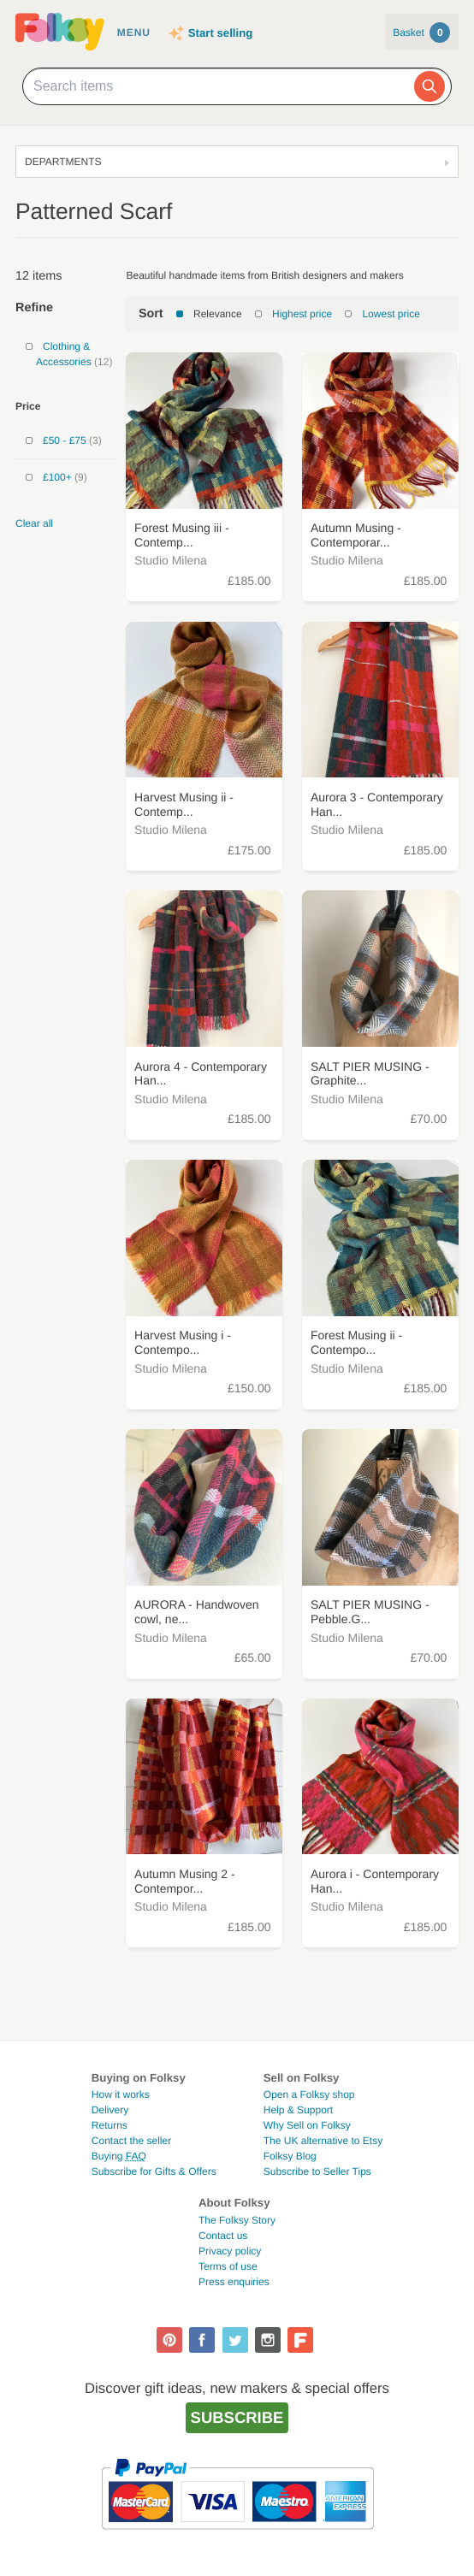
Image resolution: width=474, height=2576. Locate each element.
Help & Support (298, 2110)
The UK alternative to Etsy (323, 2141)
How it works (121, 2094)
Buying (119, 2156)
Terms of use (228, 2266)
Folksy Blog (290, 2156)
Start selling (220, 33)
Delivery (110, 2110)
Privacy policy (229, 2251)
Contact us (222, 2236)
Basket (421, 32)
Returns (109, 2125)
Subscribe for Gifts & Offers (154, 2171)
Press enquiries (234, 2282)
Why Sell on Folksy (307, 2125)
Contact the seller (131, 2141)
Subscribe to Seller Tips (317, 2171)
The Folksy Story (237, 2220)
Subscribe (237, 2417)
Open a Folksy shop (309, 2094)
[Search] (429, 86)
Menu (134, 32)
